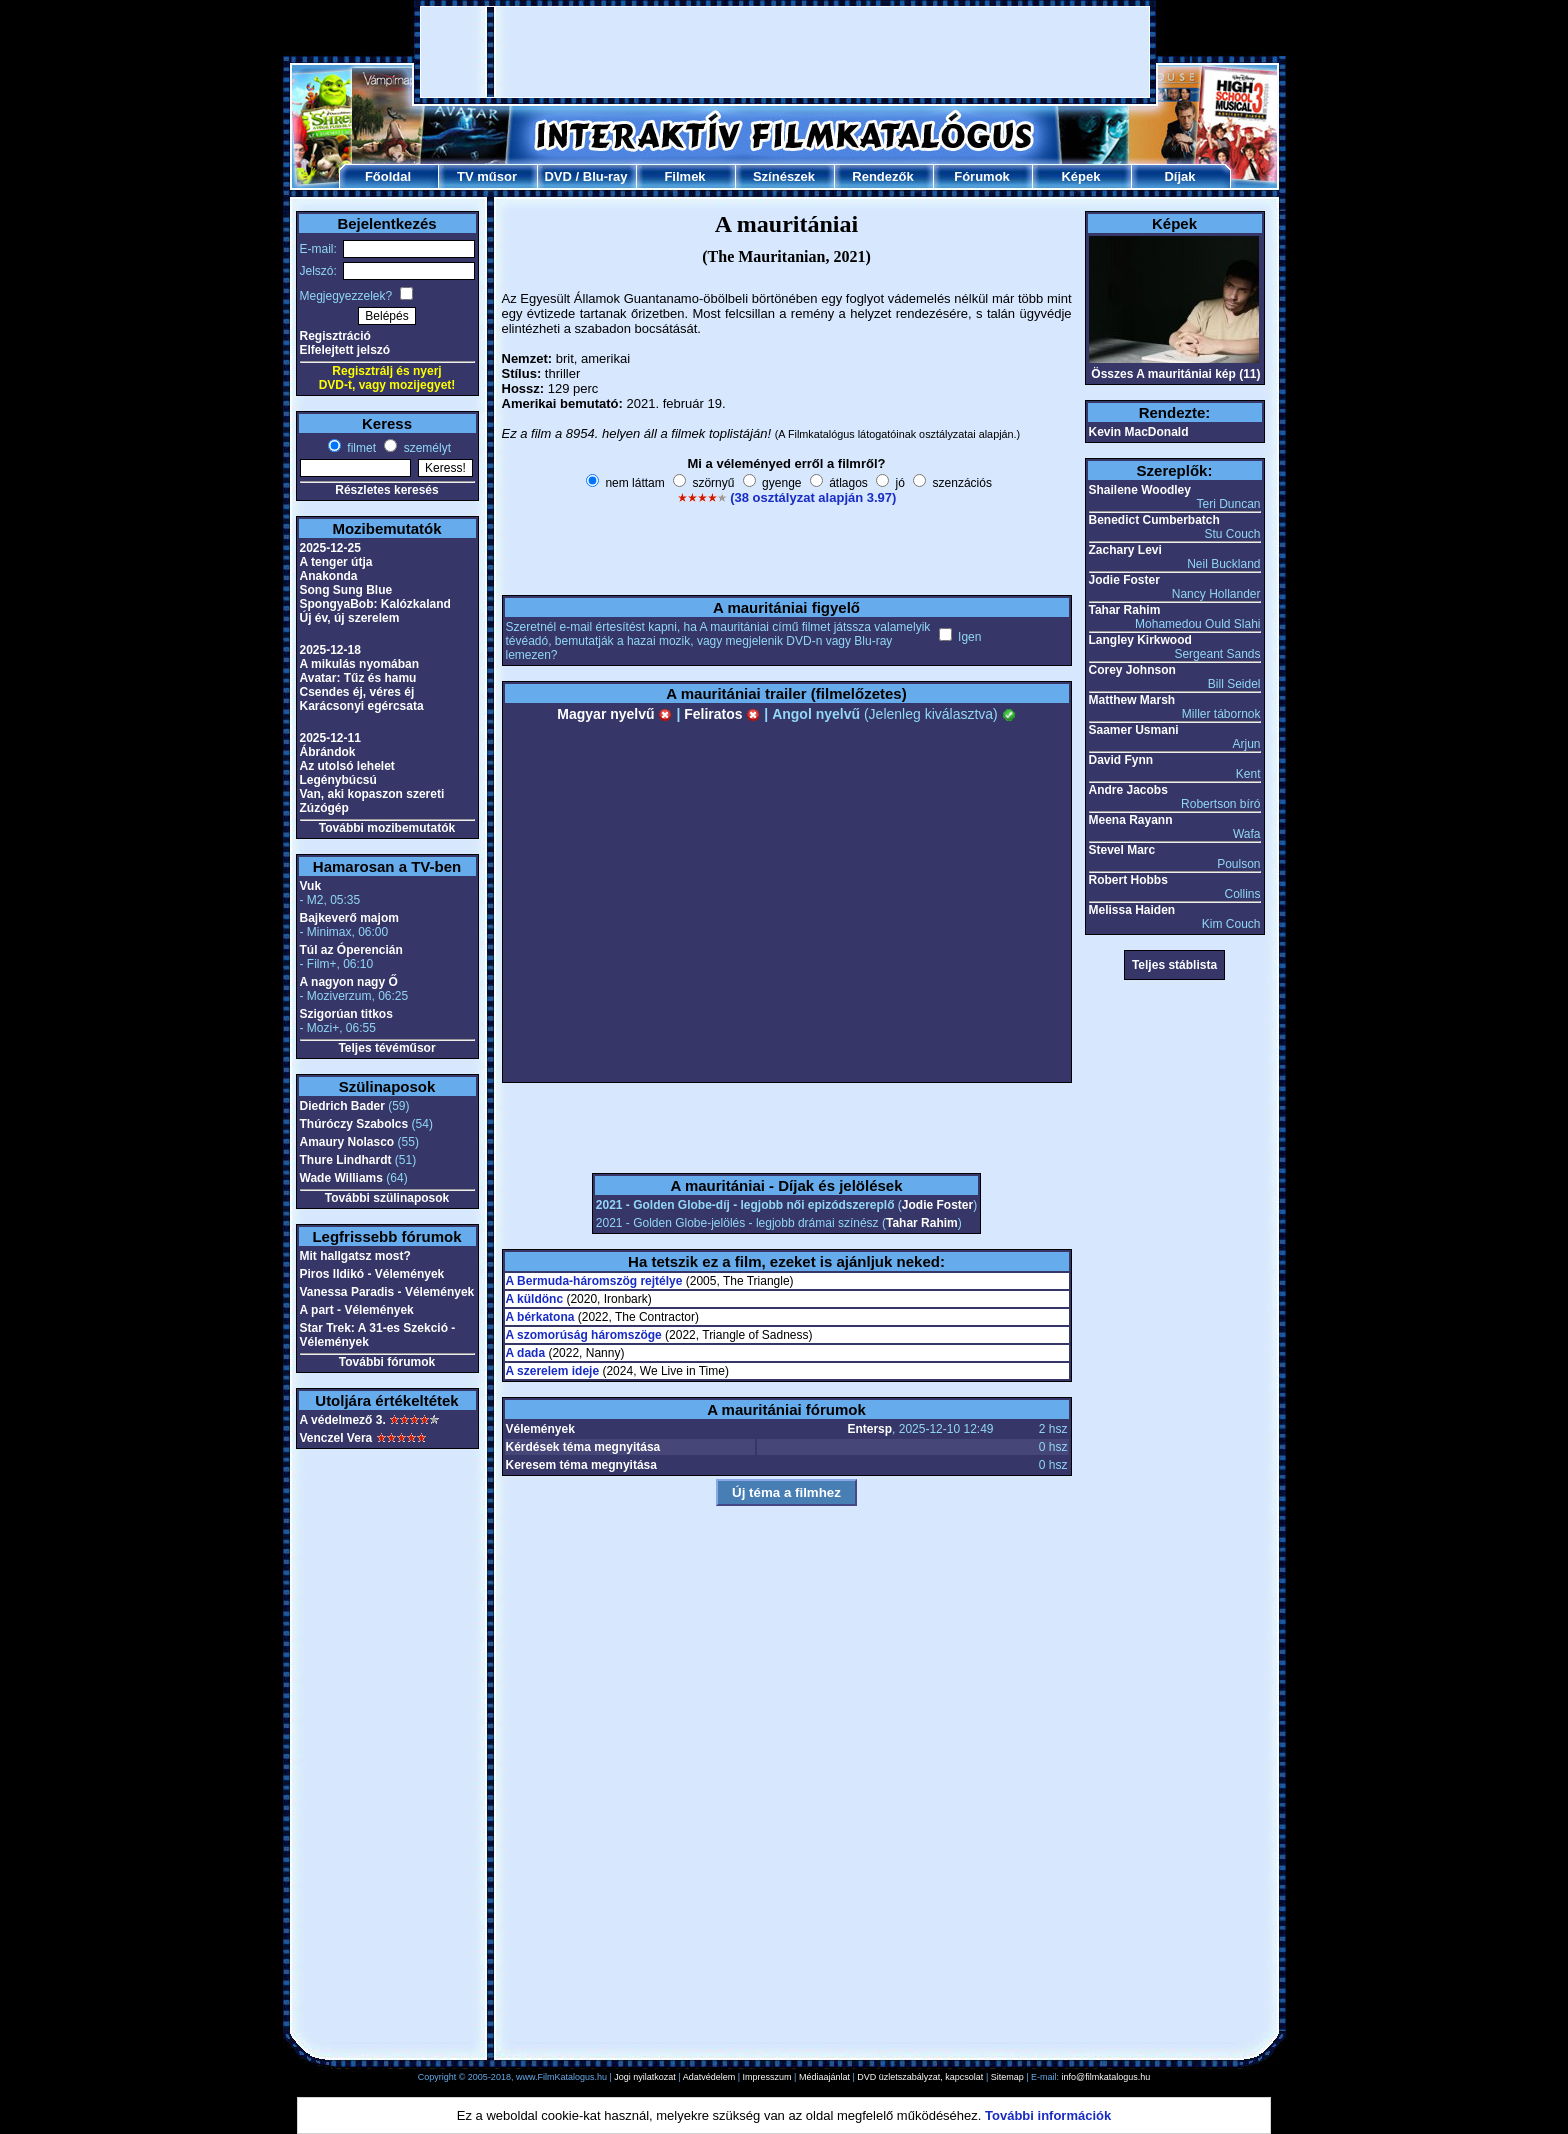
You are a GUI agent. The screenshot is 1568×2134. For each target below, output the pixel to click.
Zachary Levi (1125, 550)
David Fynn (1121, 760)
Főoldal (388, 176)
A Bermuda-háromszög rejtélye (594, 1281)
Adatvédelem (709, 2077)
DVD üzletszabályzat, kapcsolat (920, 2077)
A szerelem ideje (553, 1371)
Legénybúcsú (338, 780)
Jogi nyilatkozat (645, 2077)
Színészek (784, 176)
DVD (557, 176)
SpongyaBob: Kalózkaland (375, 604)
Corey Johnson (1132, 670)
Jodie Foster (937, 1205)
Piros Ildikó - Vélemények (372, 1274)
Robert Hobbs (1128, 880)
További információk (1048, 2115)
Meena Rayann (1131, 820)
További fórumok (387, 1362)
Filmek (684, 176)
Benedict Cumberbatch (1154, 520)
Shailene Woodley (1140, 490)
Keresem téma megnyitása (581, 1465)
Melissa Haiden (1132, 910)
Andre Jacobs (1128, 790)
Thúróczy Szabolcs (354, 1124)
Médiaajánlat (824, 2077)
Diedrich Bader (342, 1106)
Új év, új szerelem (350, 618)
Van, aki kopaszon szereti (372, 794)
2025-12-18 (330, 650)
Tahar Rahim (922, 1223)
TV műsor (487, 176)
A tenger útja (336, 562)
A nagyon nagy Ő (349, 982)
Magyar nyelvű (614, 714)
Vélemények (540, 1429)
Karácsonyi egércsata (362, 706)
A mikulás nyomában (360, 664)
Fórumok (982, 176)
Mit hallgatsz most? (355, 1256)
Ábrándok (328, 752)
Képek (1080, 176)
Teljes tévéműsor (386, 1048)
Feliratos (722, 714)
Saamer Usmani (1134, 730)
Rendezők (882, 176)
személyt (425, 448)
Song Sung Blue (346, 590)
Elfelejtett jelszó (345, 350)
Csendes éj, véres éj (357, 692)
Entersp (869, 1429)
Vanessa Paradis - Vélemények (387, 1292)
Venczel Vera (336, 1438)
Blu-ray (605, 176)
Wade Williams (341, 1178)
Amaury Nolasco (347, 1142)
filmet (360, 448)
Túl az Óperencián (351, 950)
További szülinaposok (387, 1198)
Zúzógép (324, 808)
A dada (526, 1353)
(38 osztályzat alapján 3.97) (813, 497)
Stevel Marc (1122, 850)
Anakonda (329, 576)
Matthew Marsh (1132, 700)
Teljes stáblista (1174, 965)
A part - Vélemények (357, 1310)
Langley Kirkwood (1140, 640)
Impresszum (767, 2077)
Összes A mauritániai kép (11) (1175, 374)
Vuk (311, 886)
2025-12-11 (330, 738)
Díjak (1179, 176)
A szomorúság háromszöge (584, 1335)
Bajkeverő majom (349, 918)
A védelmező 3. (343, 1420)
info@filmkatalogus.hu (1106, 2077)
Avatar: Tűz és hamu (358, 678)
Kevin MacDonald (1139, 432)
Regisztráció (335, 336)
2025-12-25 (330, 548)
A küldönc (535, 1299)
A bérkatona (540, 1317)
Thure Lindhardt (346, 1160)
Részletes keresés (386, 490)
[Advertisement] (785, 52)
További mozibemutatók (387, 828)
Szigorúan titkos (346, 1014)
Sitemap (1007, 2077)
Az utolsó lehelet (347, 766)
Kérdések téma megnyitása (583, 1447)
